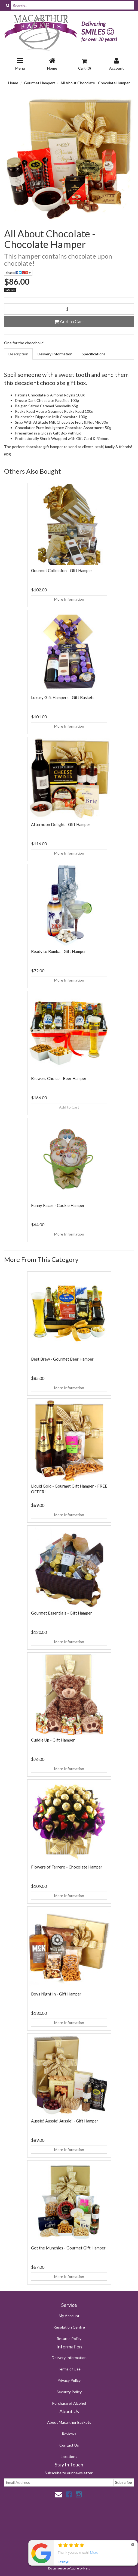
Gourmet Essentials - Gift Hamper (61, 1612)
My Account (69, 2315)
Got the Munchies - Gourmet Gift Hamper (68, 2247)
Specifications (94, 354)
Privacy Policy (69, 2380)
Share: (18, 273)
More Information (69, 599)
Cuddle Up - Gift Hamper (53, 1739)
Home (13, 82)
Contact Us (69, 2445)
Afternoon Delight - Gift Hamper (60, 824)
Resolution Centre (69, 2327)
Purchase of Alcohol (69, 2403)
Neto (86, 2568)
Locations (69, 2456)
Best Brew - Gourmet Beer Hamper (62, 1359)
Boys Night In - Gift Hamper (56, 1993)
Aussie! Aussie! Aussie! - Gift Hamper (64, 2120)
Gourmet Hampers (40, 82)
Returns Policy (69, 2338)
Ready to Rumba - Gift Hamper (58, 951)
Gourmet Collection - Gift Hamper (61, 570)
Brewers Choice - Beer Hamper (59, 1078)
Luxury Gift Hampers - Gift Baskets (62, 697)
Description (18, 354)
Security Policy (69, 2391)
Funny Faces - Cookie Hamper (58, 1205)
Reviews (69, 2433)
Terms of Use (69, 2369)
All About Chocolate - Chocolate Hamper (95, 82)
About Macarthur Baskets (69, 2422)
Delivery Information (55, 354)
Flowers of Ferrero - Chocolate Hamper (66, 1866)
